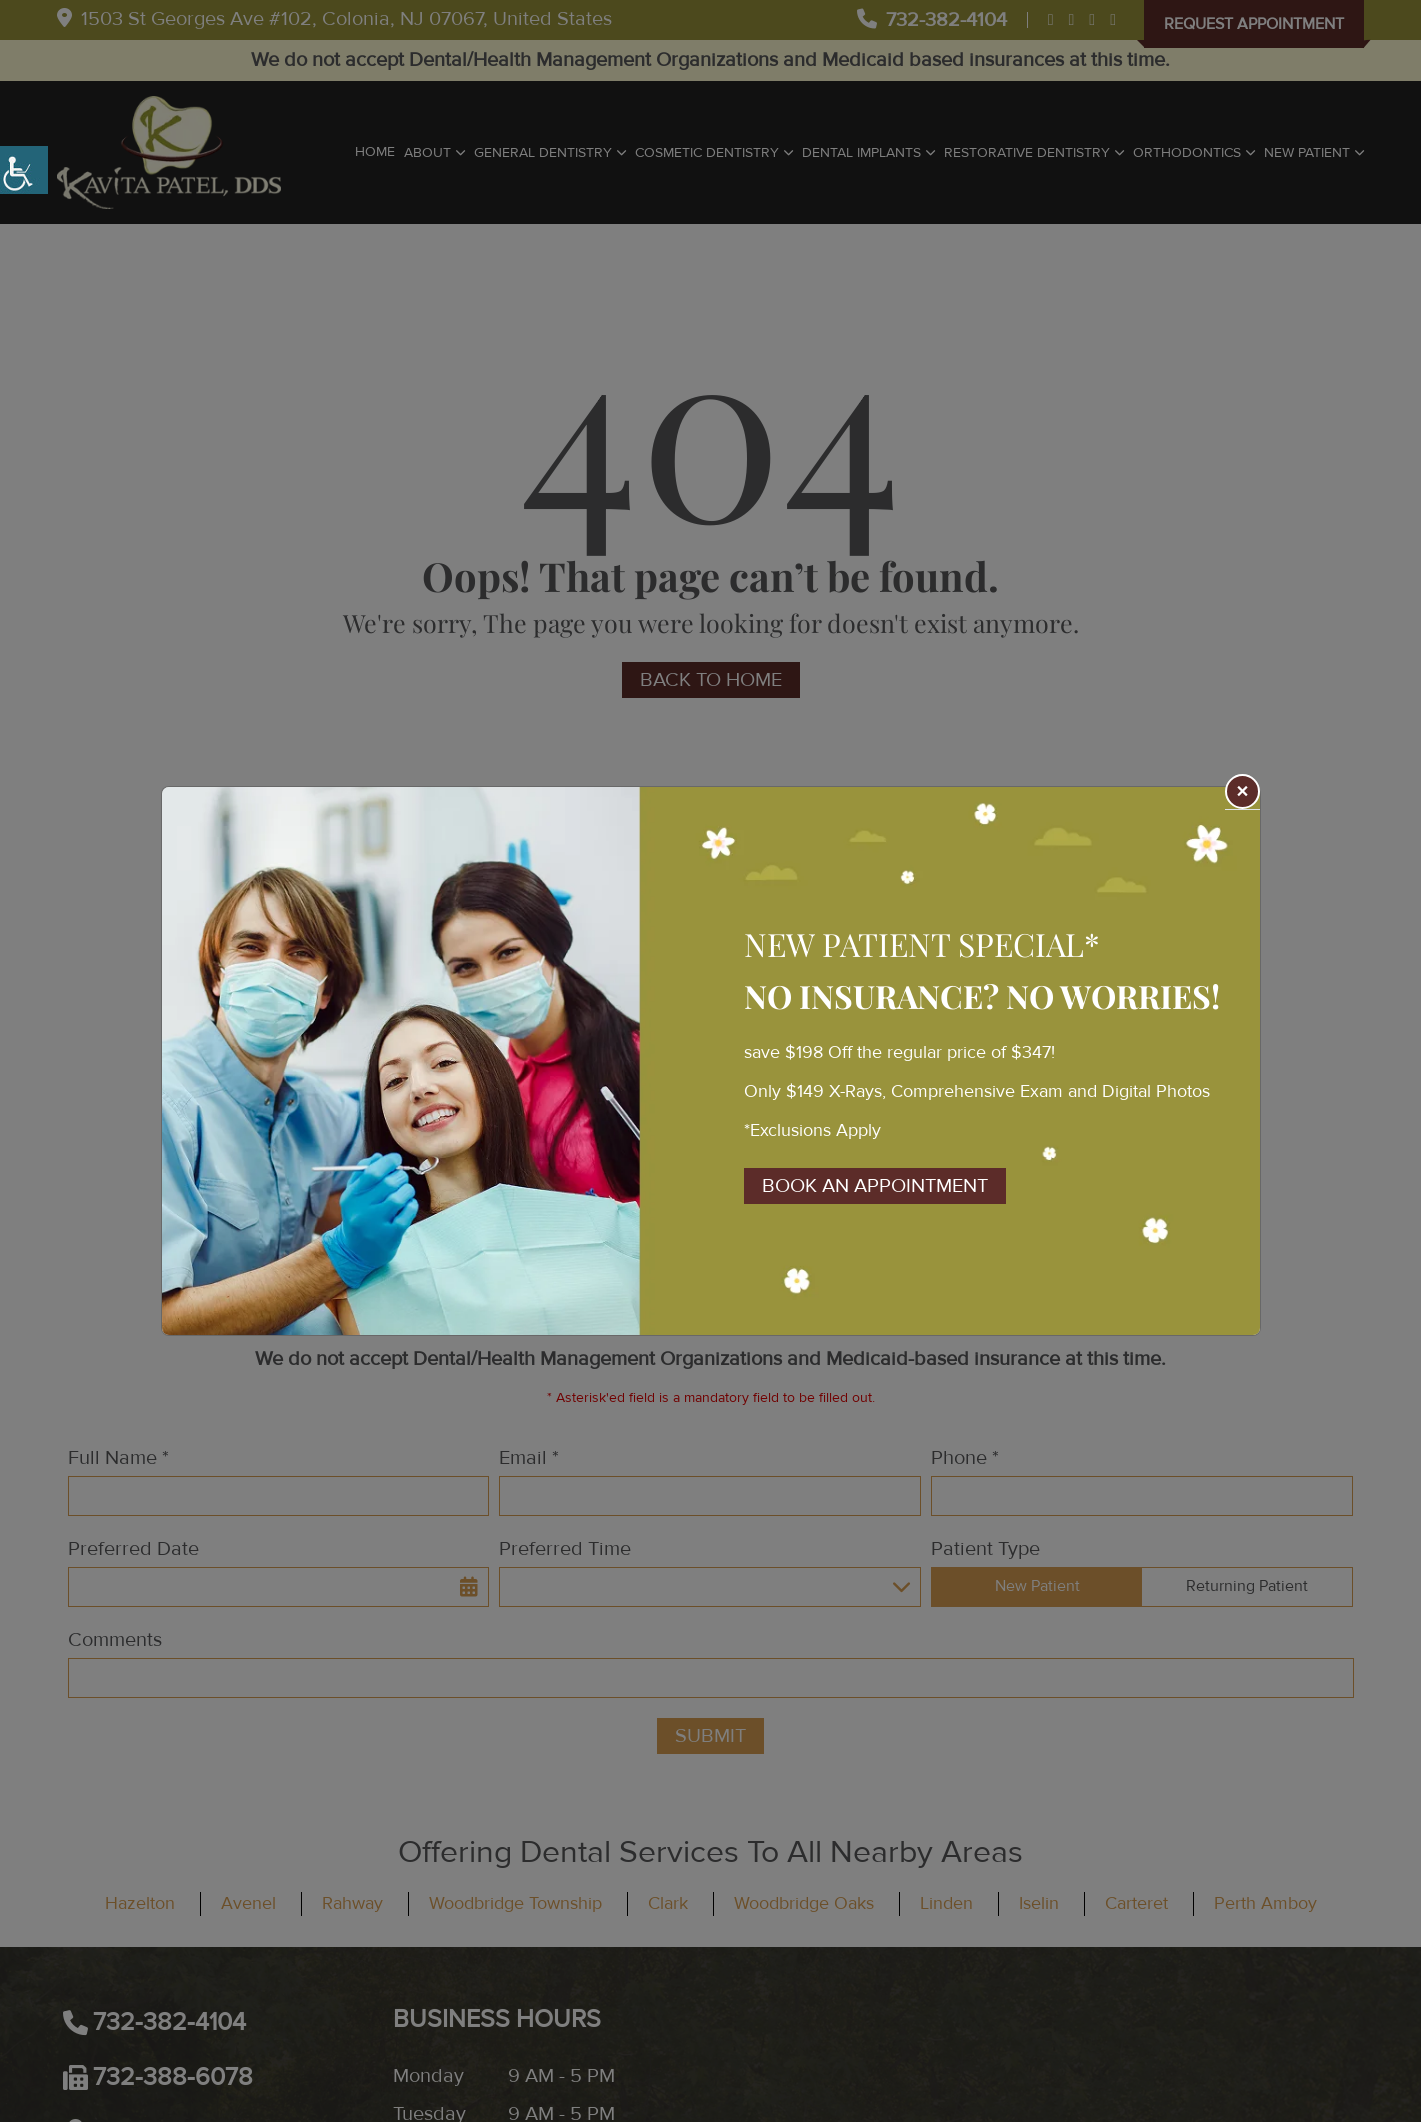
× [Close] (1242, 792)
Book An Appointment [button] (875, 1186)
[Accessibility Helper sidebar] (24, 170)
